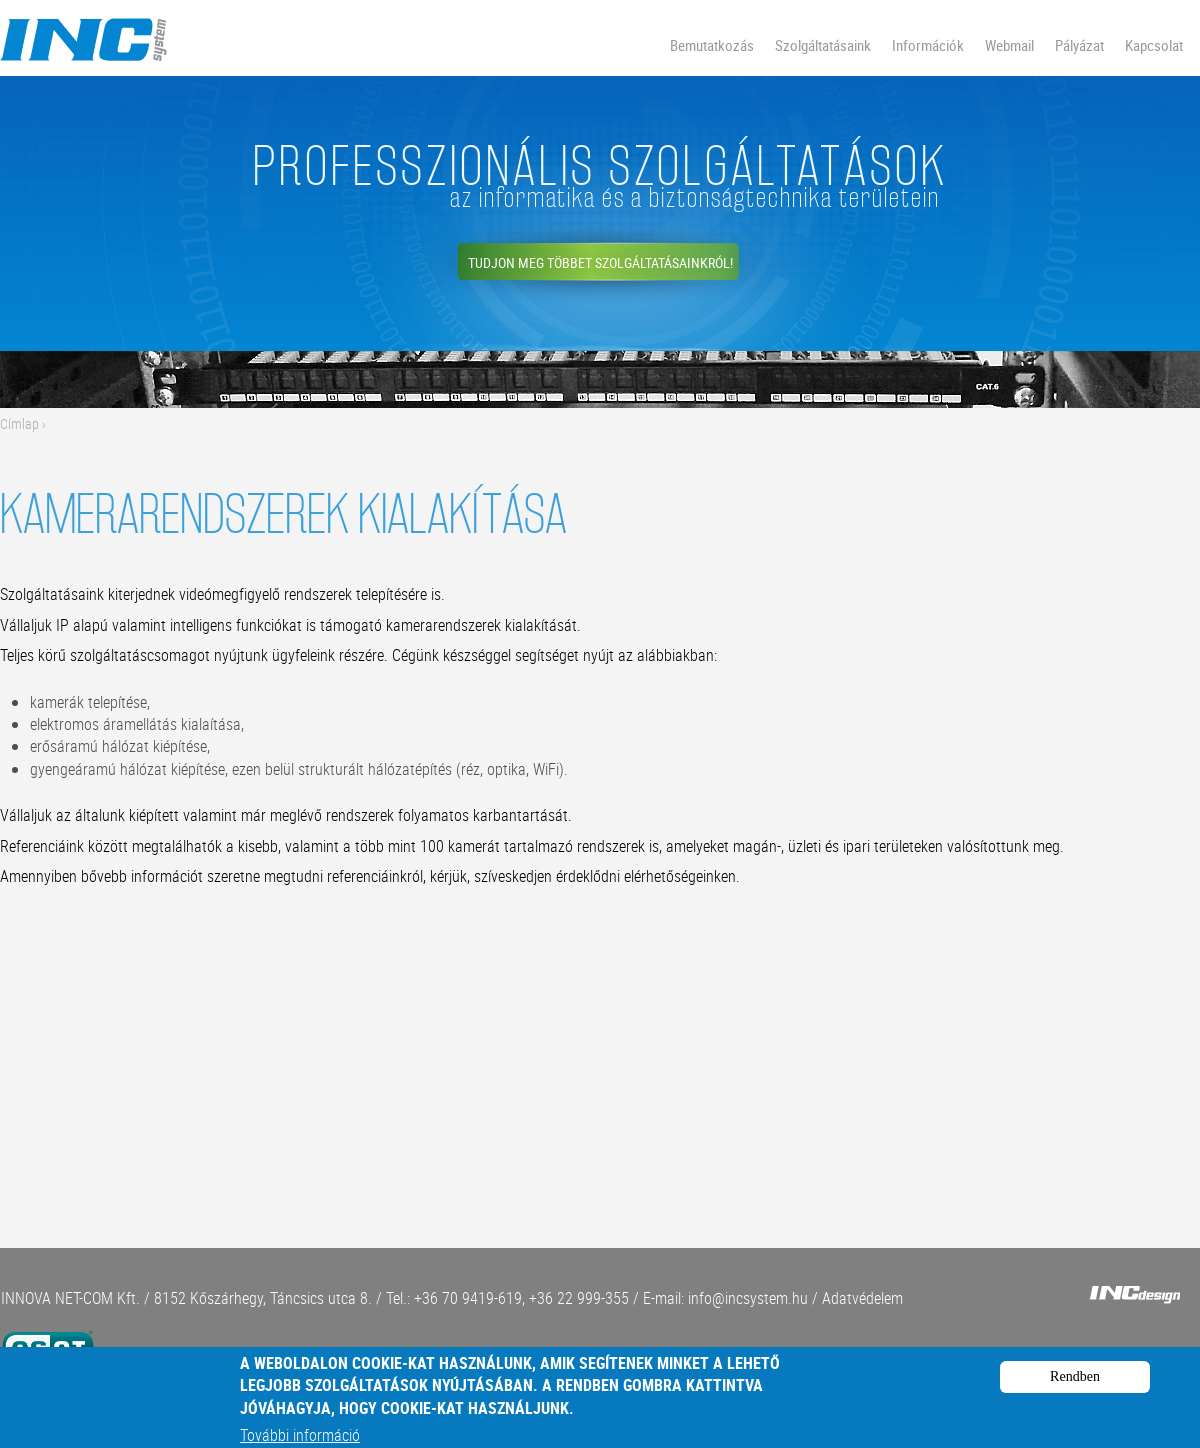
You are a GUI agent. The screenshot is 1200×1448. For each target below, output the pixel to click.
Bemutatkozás (712, 45)
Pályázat (1079, 45)
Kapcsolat (1154, 45)
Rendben (1075, 1390)
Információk (928, 45)
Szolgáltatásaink (823, 45)
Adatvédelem (862, 1298)
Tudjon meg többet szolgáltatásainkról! (600, 262)
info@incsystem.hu (748, 1298)
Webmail (1009, 45)
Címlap (19, 423)
